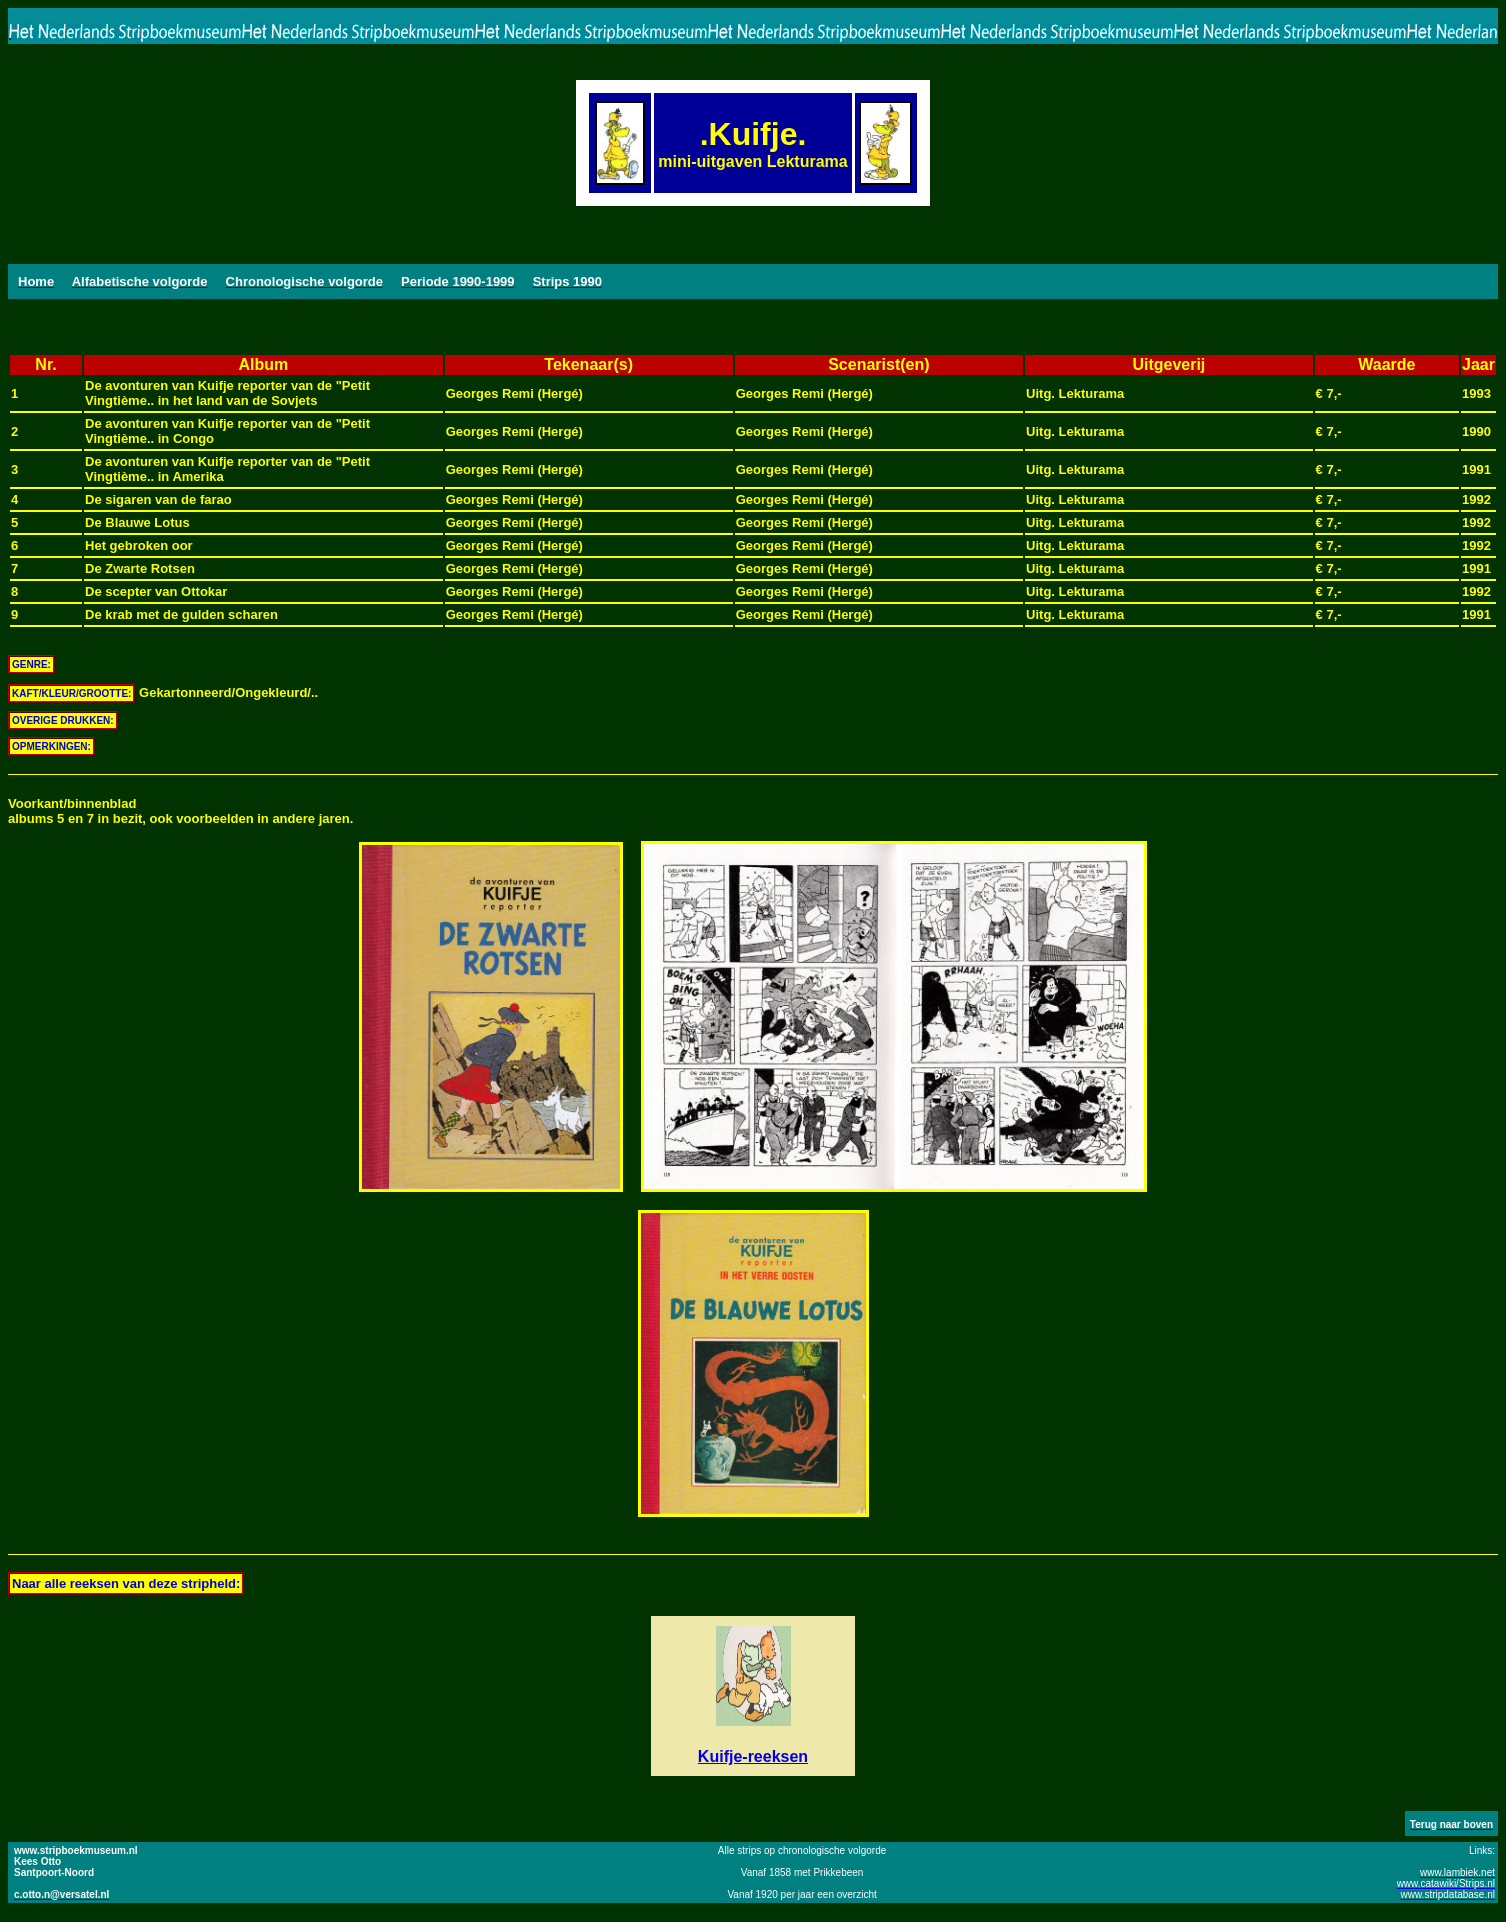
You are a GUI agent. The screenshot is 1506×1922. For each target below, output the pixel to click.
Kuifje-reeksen (753, 1756)
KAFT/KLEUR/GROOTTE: (71, 693)
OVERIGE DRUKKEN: (63, 720)
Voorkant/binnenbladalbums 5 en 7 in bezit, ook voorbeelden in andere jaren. (180, 811)
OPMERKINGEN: (51, 746)
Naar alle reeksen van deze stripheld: (126, 1583)
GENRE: (31, 664)
